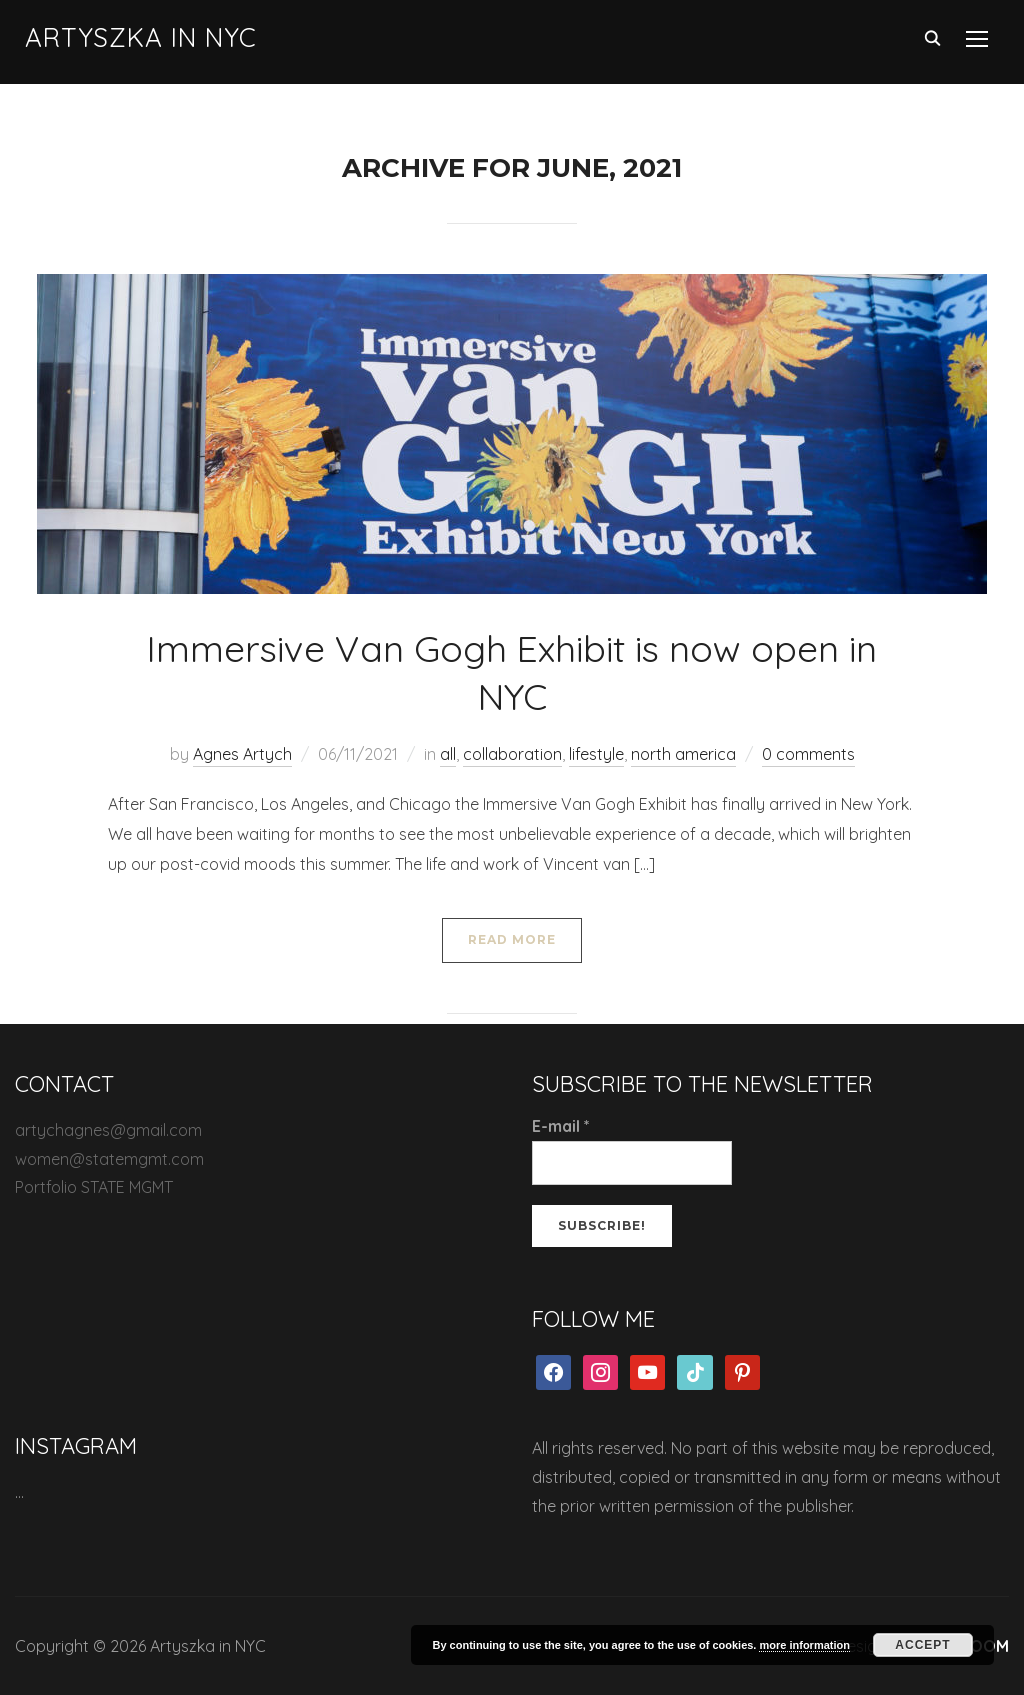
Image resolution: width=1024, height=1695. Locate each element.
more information (804, 1645)
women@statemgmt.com (109, 1159)
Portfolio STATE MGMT (94, 1187)
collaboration (512, 754)
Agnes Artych (242, 754)
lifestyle (596, 754)
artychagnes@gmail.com (108, 1130)
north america (683, 754)
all (448, 754)
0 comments (808, 754)
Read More (512, 939)
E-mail (561, 1126)
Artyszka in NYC (141, 37)
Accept (922, 1645)
